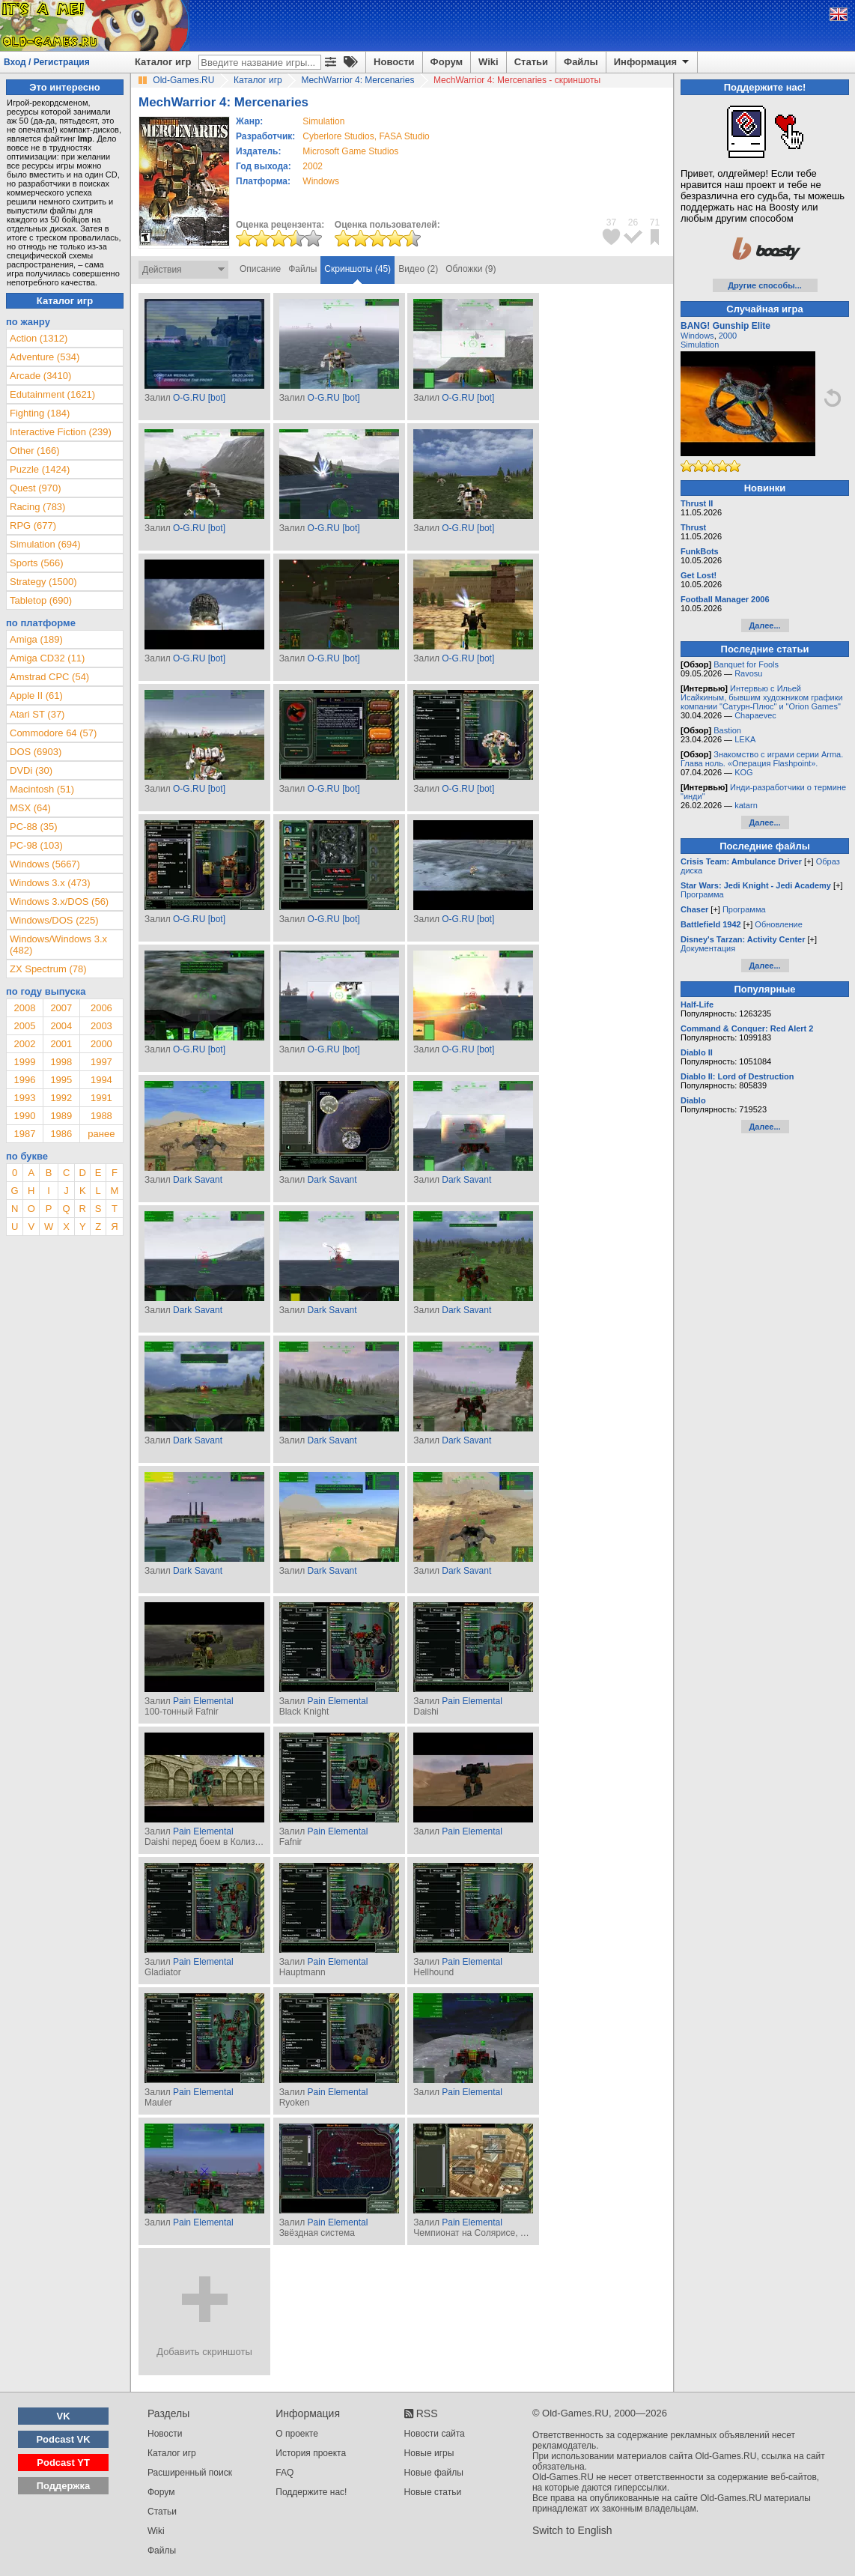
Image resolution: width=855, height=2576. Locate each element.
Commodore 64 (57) (53, 733)
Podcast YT (63, 2462)
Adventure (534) (44, 357)
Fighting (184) (40, 413)
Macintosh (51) (42, 789)
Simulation (700, 344)
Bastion (727, 730)
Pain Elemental (203, 1701)
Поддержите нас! (311, 2492)
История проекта (311, 2453)
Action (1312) (38, 338)
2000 (101, 1043)
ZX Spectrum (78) (48, 969)
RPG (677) (33, 525)
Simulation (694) (45, 544)
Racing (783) (37, 506)
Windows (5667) (45, 864)
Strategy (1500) (43, 581)
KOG (743, 772)
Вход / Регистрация (47, 62)
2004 (61, 1025)
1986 (61, 1133)
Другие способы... (765, 285)
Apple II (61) (36, 695)
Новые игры (429, 2453)
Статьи (531, 61)
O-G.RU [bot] (199, 398)
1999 (24, 1061)
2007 (61, 1007)
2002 (312, 166)
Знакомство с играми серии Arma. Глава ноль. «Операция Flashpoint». (762, 759)
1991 (101, 1097)
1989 (61, 1115)
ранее (101, 1133)
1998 (61, 1061)
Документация (708, 948)
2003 (101, 1025)
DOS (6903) (35, 751)
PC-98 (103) (36, 845)
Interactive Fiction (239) (61, 431)
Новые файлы (433, 2472)
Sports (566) (37, 563)
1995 (61, 1079)
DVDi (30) (31, 770)
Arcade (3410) (40, 375)
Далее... (764, 625)
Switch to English (572, 2530)
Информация (652, 62)
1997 (101, 1061)
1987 (24, 1133)
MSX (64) (30, 807)
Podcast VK (63, 2439)
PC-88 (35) (34, 826)
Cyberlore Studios (338, 136)
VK (63, 2416)
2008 (24, 1007)
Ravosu (748, 673)
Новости (394, 61)
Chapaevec (755, 715)
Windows (697, 335)
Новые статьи (433, 2492)
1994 (101, 1079)
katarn (746, 805)
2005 (24, 1025)
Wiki (488, 61)
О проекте (297, 2433)
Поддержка (64, 2485)
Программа (702, 894)
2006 (101, 1007)
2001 (61, 1043)
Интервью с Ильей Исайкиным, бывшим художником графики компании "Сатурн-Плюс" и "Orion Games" (762, 697)
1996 (24, 1079)
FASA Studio (404, 136)
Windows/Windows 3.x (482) (58, 944)
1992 (61, 1097)
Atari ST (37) (37, 714)
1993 (24, 1097)
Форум (446, 61)
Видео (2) (418, 269)
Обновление (779, 924)
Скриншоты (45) (357, 269)
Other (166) (34, 450)
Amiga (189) (36, 639)
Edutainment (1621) (52, 394)
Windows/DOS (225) (54, 920)
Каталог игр (163, 61)
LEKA (744, 739)
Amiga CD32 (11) (47, 658)
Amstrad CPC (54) (49, 676)
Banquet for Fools (746, 664)
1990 (24, 1115)
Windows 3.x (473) (50, 882)
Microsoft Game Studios (350, 151)
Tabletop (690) (41, 600)
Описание (260, 269)
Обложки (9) (470, 269)
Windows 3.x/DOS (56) (59, 901)
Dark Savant (197, 1180)
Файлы (581, 61)
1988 (101, 1115)
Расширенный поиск (189, 2472)
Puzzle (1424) (40, 469)
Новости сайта (434, 2433)
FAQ (284, 2472)
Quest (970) (35, 488)
